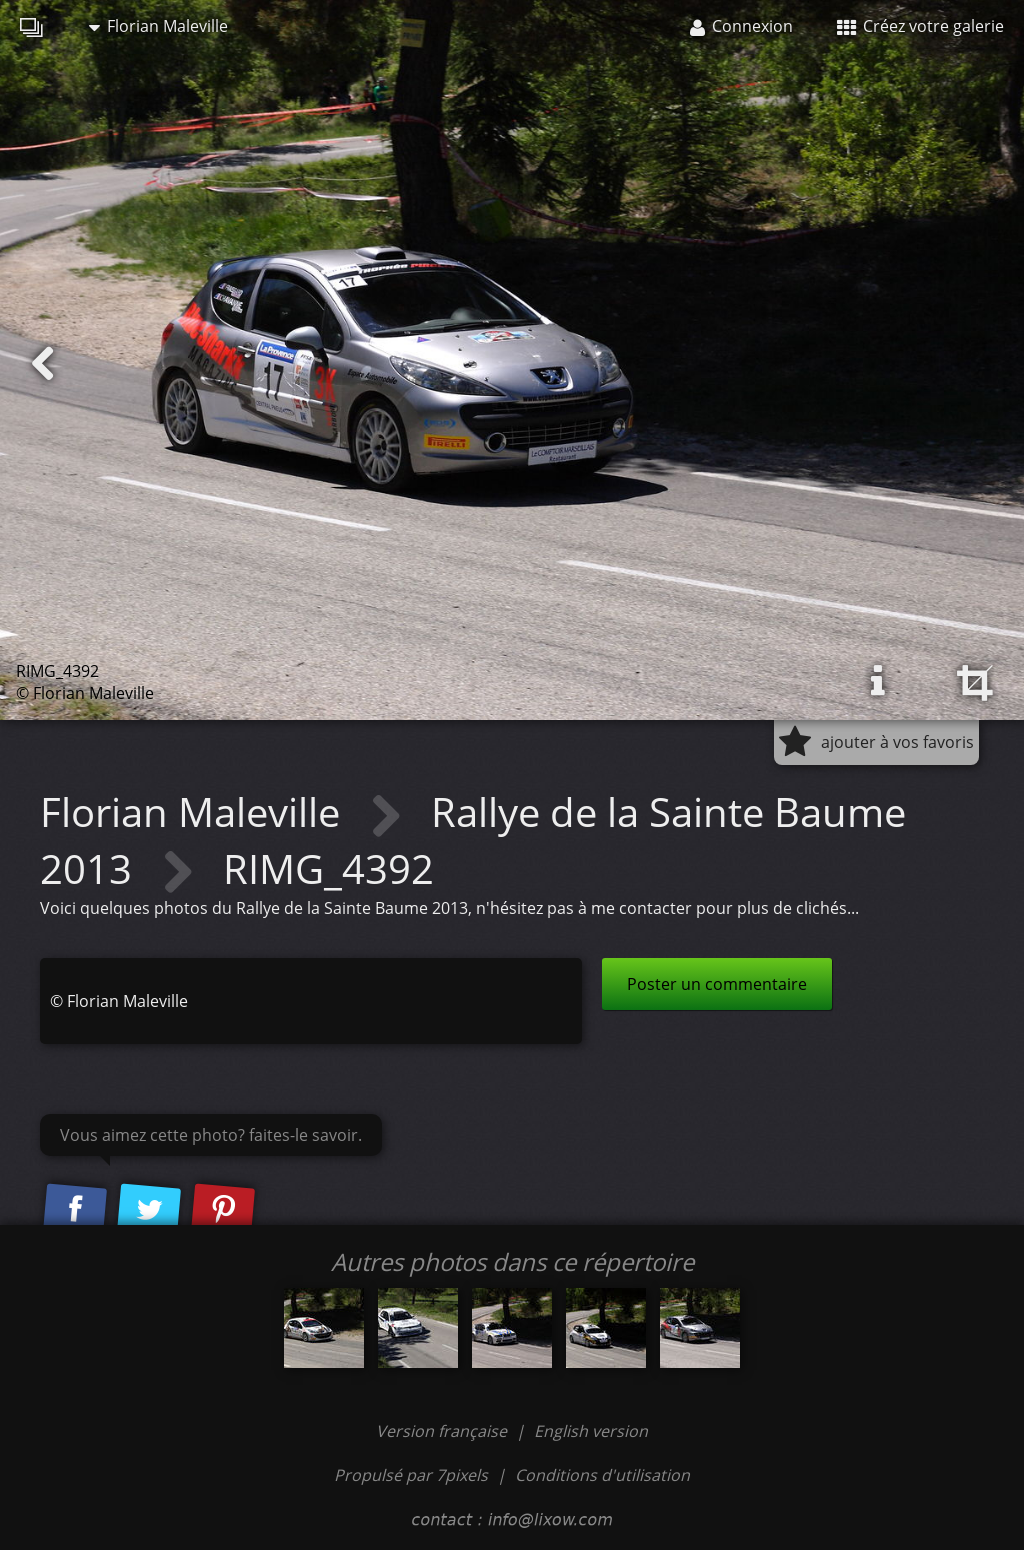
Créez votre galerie (920, 26)
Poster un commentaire (717, 984)
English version (591, 1431)
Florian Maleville (158, 26)
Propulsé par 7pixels (411, 1475)
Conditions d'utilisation (602, 1475)
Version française (443, 1431)
